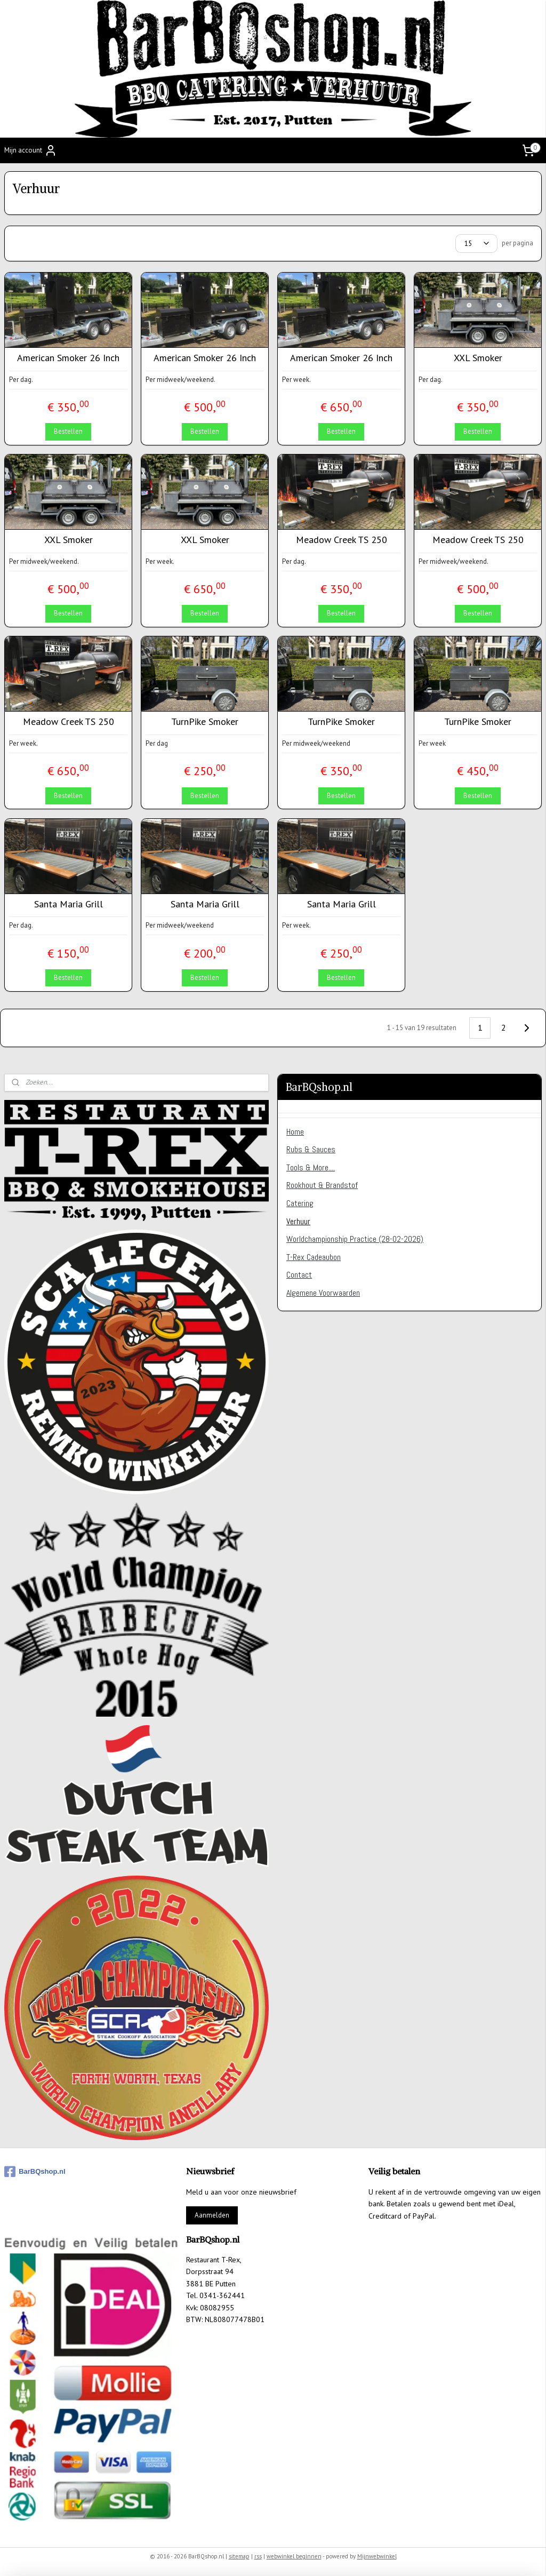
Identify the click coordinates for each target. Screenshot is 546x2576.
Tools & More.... (310, 1167)
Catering (300, 1203)
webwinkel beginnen (294, 2556)
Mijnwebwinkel (377, 2556)
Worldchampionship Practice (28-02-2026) (354, 1239)
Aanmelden (212, 2215)
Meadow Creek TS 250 (341, 540)
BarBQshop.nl (34, 2171)
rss (258, 2556)
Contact (299, 1274)
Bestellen (68, 431)
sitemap (239, 2556)
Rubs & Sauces (310, 1149)
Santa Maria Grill (68, 904)
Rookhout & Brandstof (322, 1185)
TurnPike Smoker (204, 722)
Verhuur (298, 1221)
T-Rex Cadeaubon (313, 1257)
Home (295, 1131)
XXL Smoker (478, 358)
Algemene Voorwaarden (323, 1292)
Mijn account (30, 150)
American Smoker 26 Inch (68, 358)
